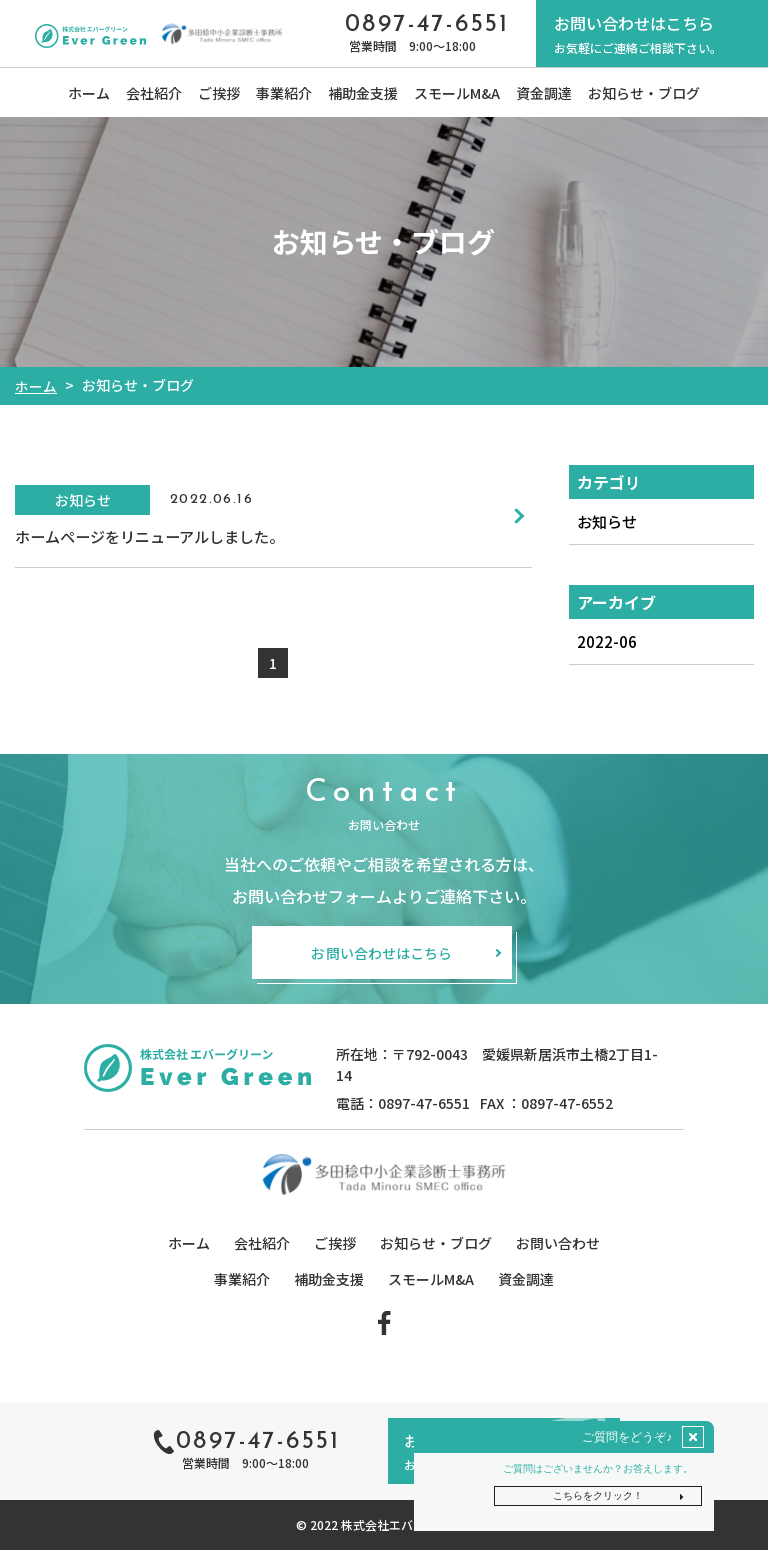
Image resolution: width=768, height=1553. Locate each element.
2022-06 (606, 643)
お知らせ (608, 522)
